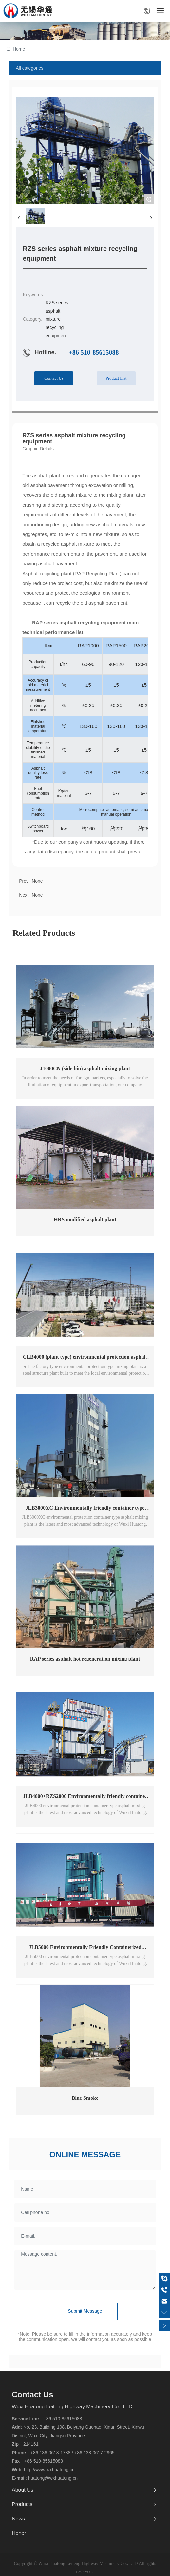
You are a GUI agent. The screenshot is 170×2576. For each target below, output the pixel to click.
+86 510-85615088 (93, 352)
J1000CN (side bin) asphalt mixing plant (85, 1068)
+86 (35, 2452)
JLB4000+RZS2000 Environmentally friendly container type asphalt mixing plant (85, 1798)
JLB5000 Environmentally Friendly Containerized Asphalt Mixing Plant (84, 1949)
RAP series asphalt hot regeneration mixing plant (85, 1658)
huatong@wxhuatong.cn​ (53, 2478)
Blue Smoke (85, 2098)
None (37, 895)
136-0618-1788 (54, 2452)
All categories (29, 68)
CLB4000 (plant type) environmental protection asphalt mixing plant (85, 1359)
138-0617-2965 (99, 2452)
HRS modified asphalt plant (85, 1219)
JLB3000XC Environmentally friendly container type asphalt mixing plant (85, 1510)
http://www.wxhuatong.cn (49, 2469)
